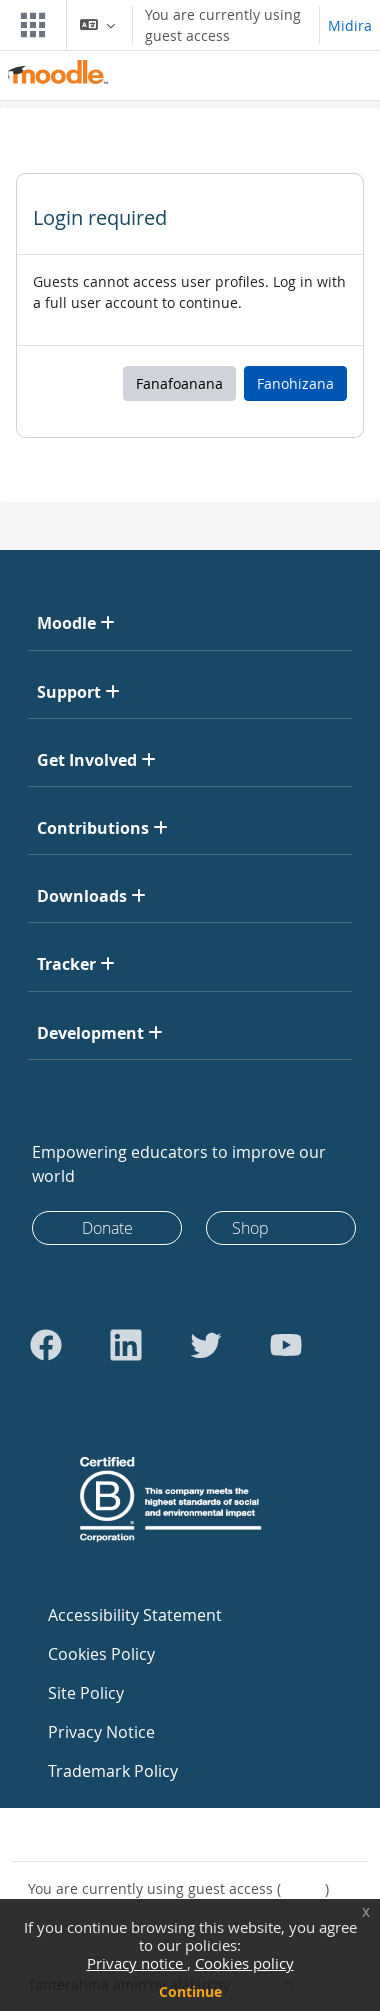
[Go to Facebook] (46, 1345)
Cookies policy (244, 1963)
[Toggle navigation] (29, 25)
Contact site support (109, 1834)
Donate (107, 1228)
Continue (190, 1991)
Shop (250, 1228)
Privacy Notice (101, 1732)
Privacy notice (137, 1963)
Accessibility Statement (135, 1615)
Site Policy (86, 1693)
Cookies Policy (101, 1654)
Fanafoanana (179, 383)
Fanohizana (295, 383)
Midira (350, 25)
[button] (97, 25)
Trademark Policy (113, 1771)
